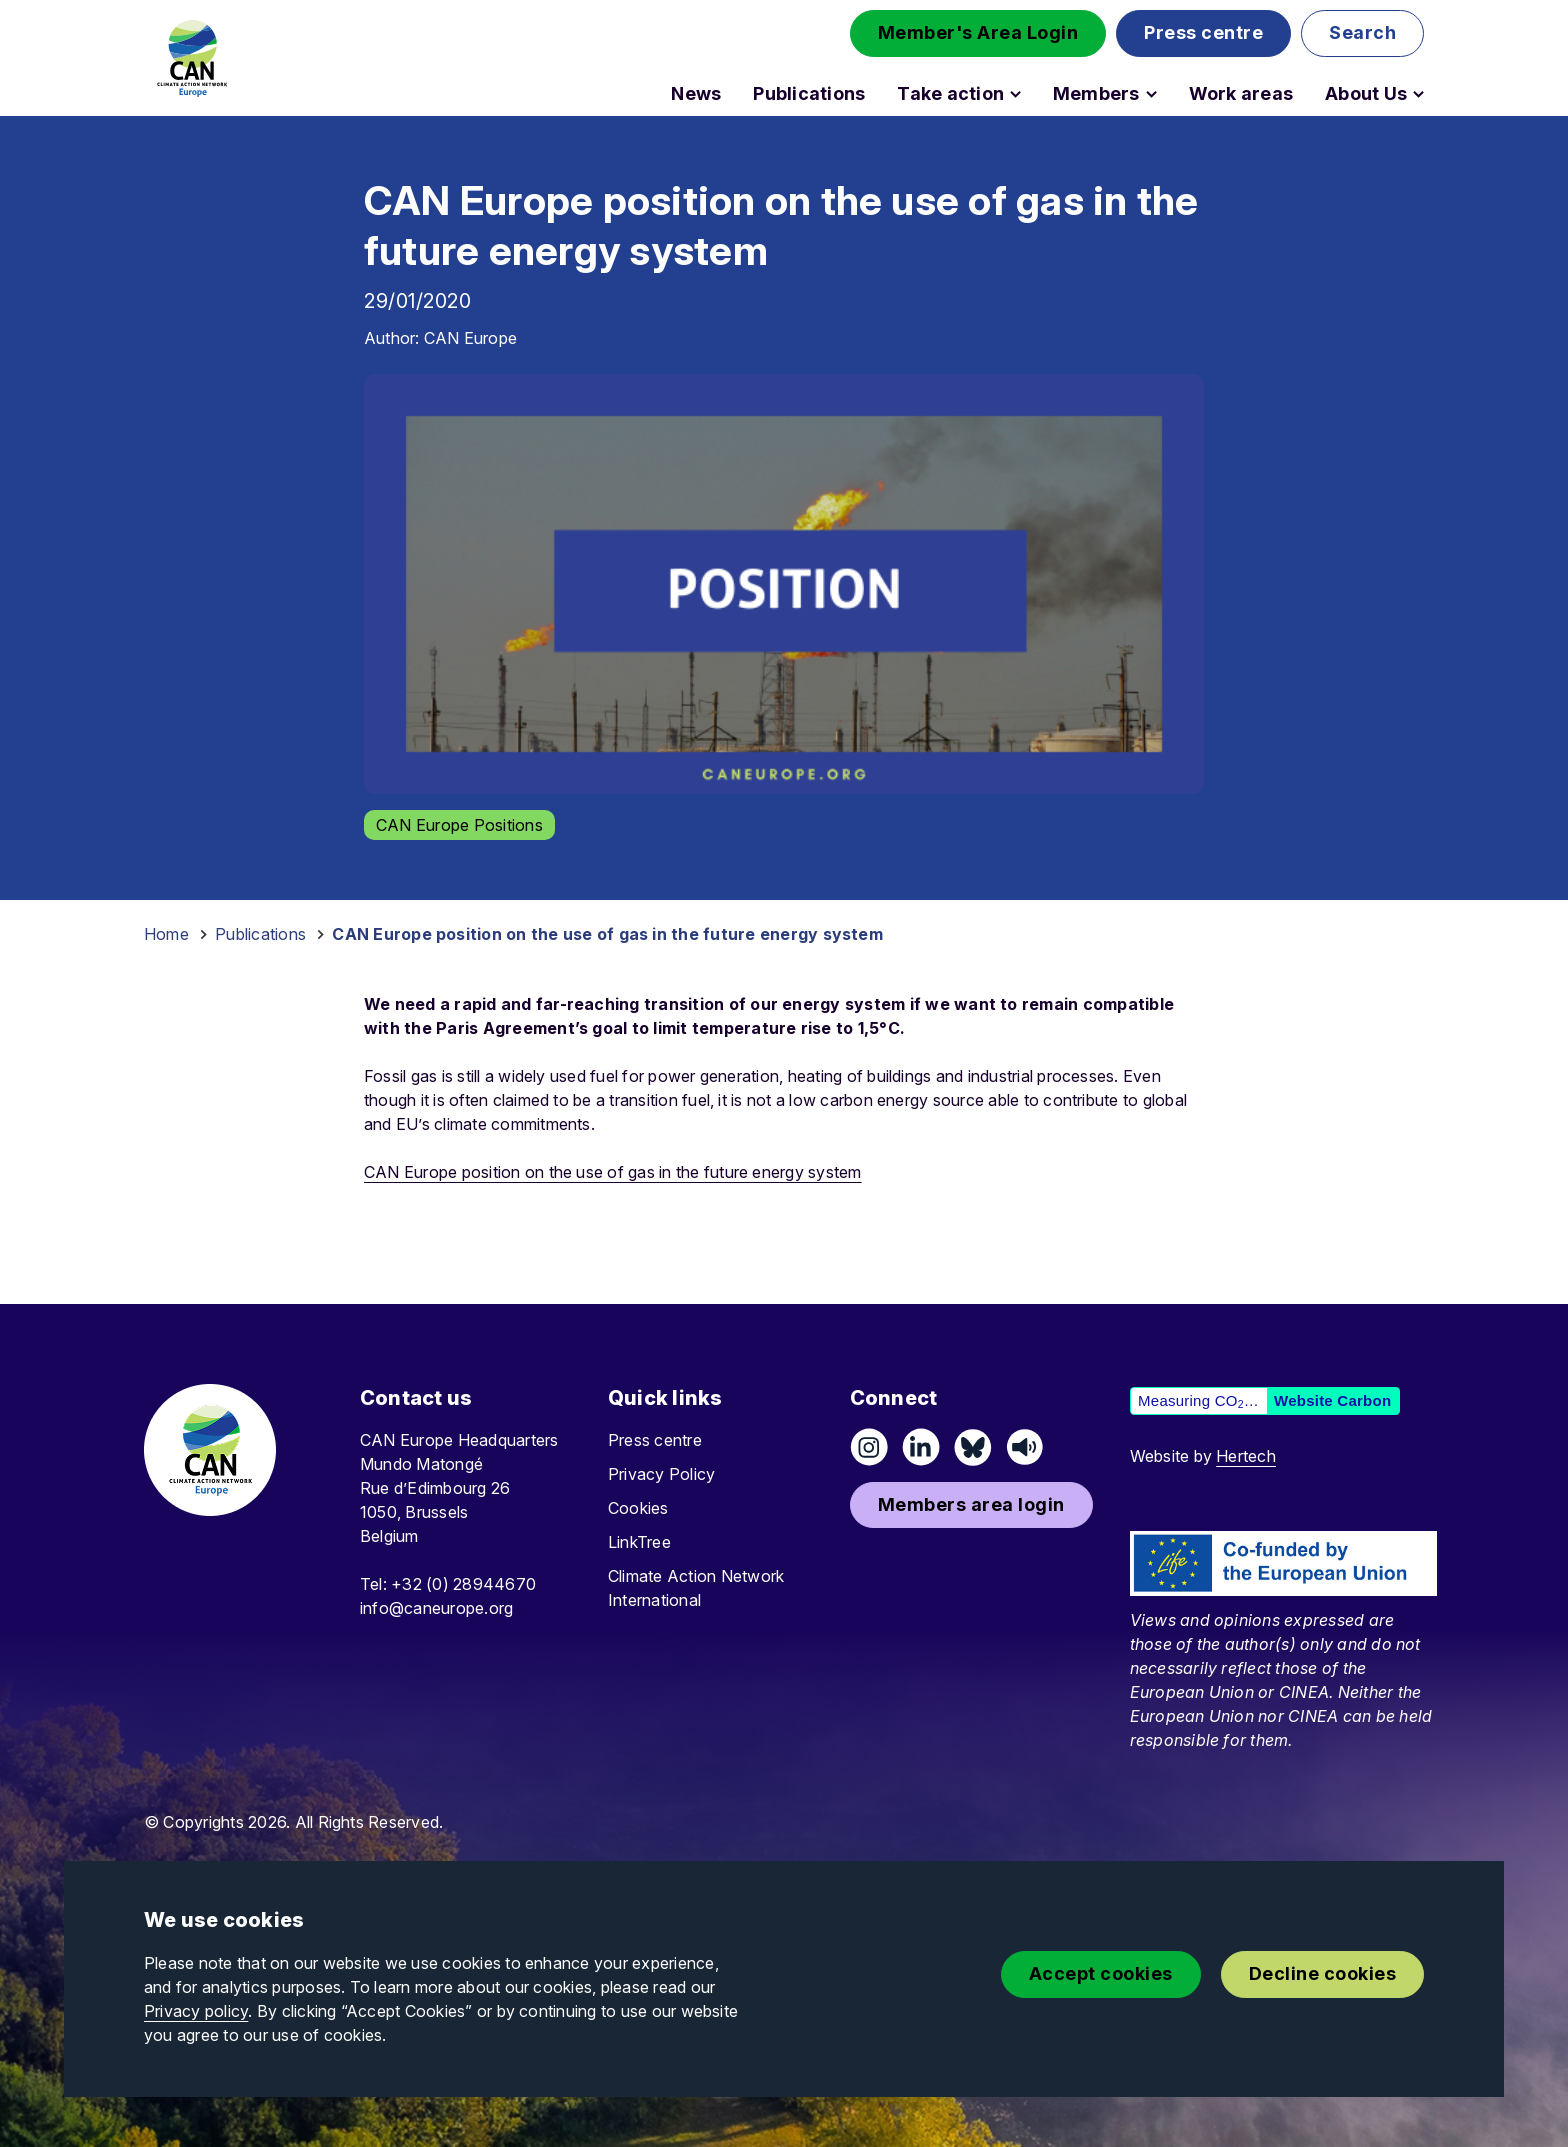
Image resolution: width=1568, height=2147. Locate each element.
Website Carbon (1332, 1400)
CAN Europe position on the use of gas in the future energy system (613, 1172)
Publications (809, 94)
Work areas (1241, 94)
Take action (950, 94)
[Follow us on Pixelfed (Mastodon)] (973, 1447)
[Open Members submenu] (1151, 94)
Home (166, 934)
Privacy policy (196, 2011)
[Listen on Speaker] (1025, 1447)
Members (1096, 94)
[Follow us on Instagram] (869, 1447)
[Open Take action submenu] (1015, 94)
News (696, 94)
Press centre (655, 1440)
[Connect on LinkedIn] (921, 1447)
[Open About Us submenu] (1418, 94)
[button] (978, 33)
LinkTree (639, 1542)
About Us (1366, 94)
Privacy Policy (661, 1474)
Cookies (638, 1508)
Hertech (1246, 1456)
